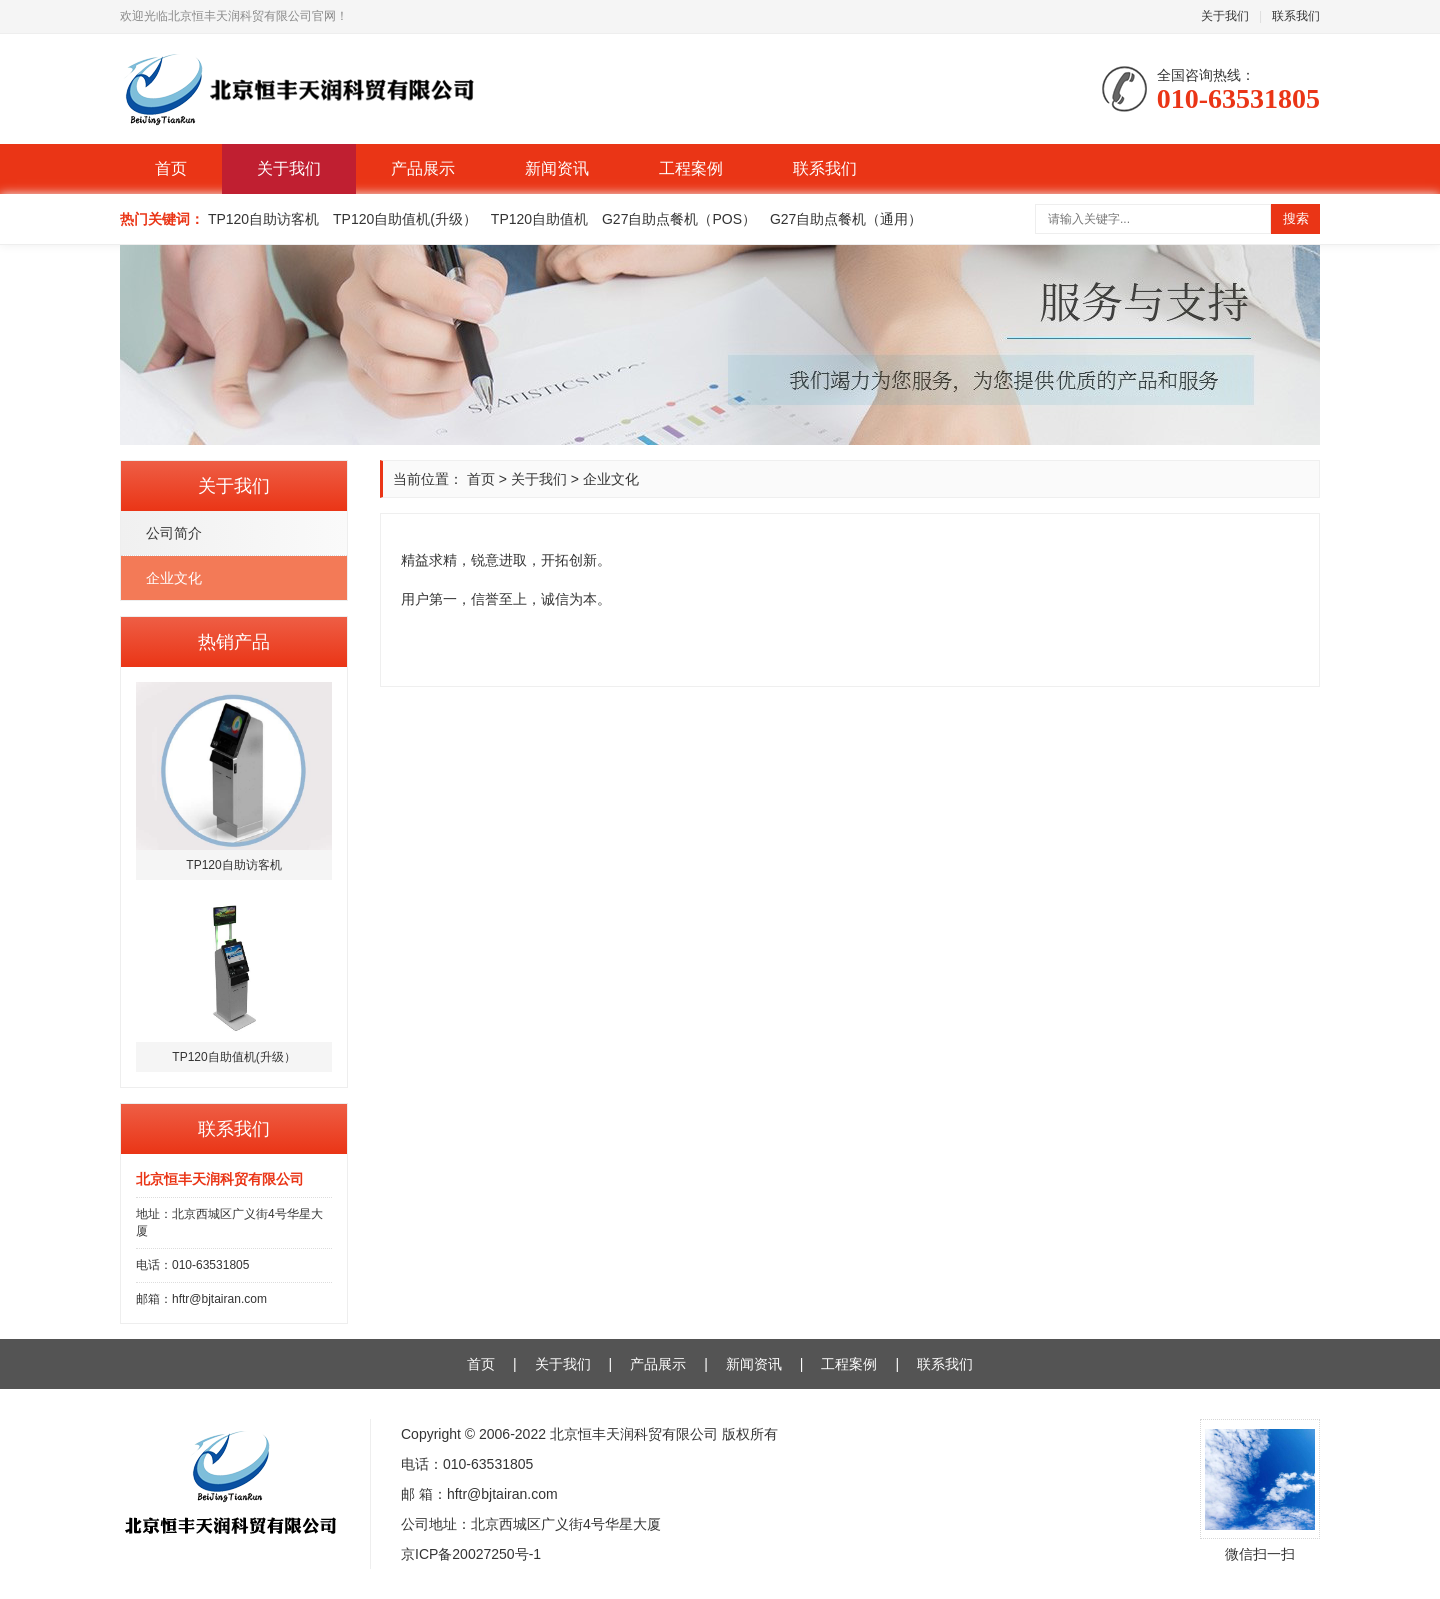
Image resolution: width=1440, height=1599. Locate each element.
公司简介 (174, 533)
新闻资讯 (557, 168)
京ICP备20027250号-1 (471, 1554)
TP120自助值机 (539, 219)
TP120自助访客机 (263, 219)
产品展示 (423, 168)
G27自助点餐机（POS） (679, 219)
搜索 (1296, 218)
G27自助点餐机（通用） (846, 219)
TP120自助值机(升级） (405, 219)
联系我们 (1296, 16)
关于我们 (1225, 16)
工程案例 (691, 168)
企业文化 (174, 578)
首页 (171, 168)
